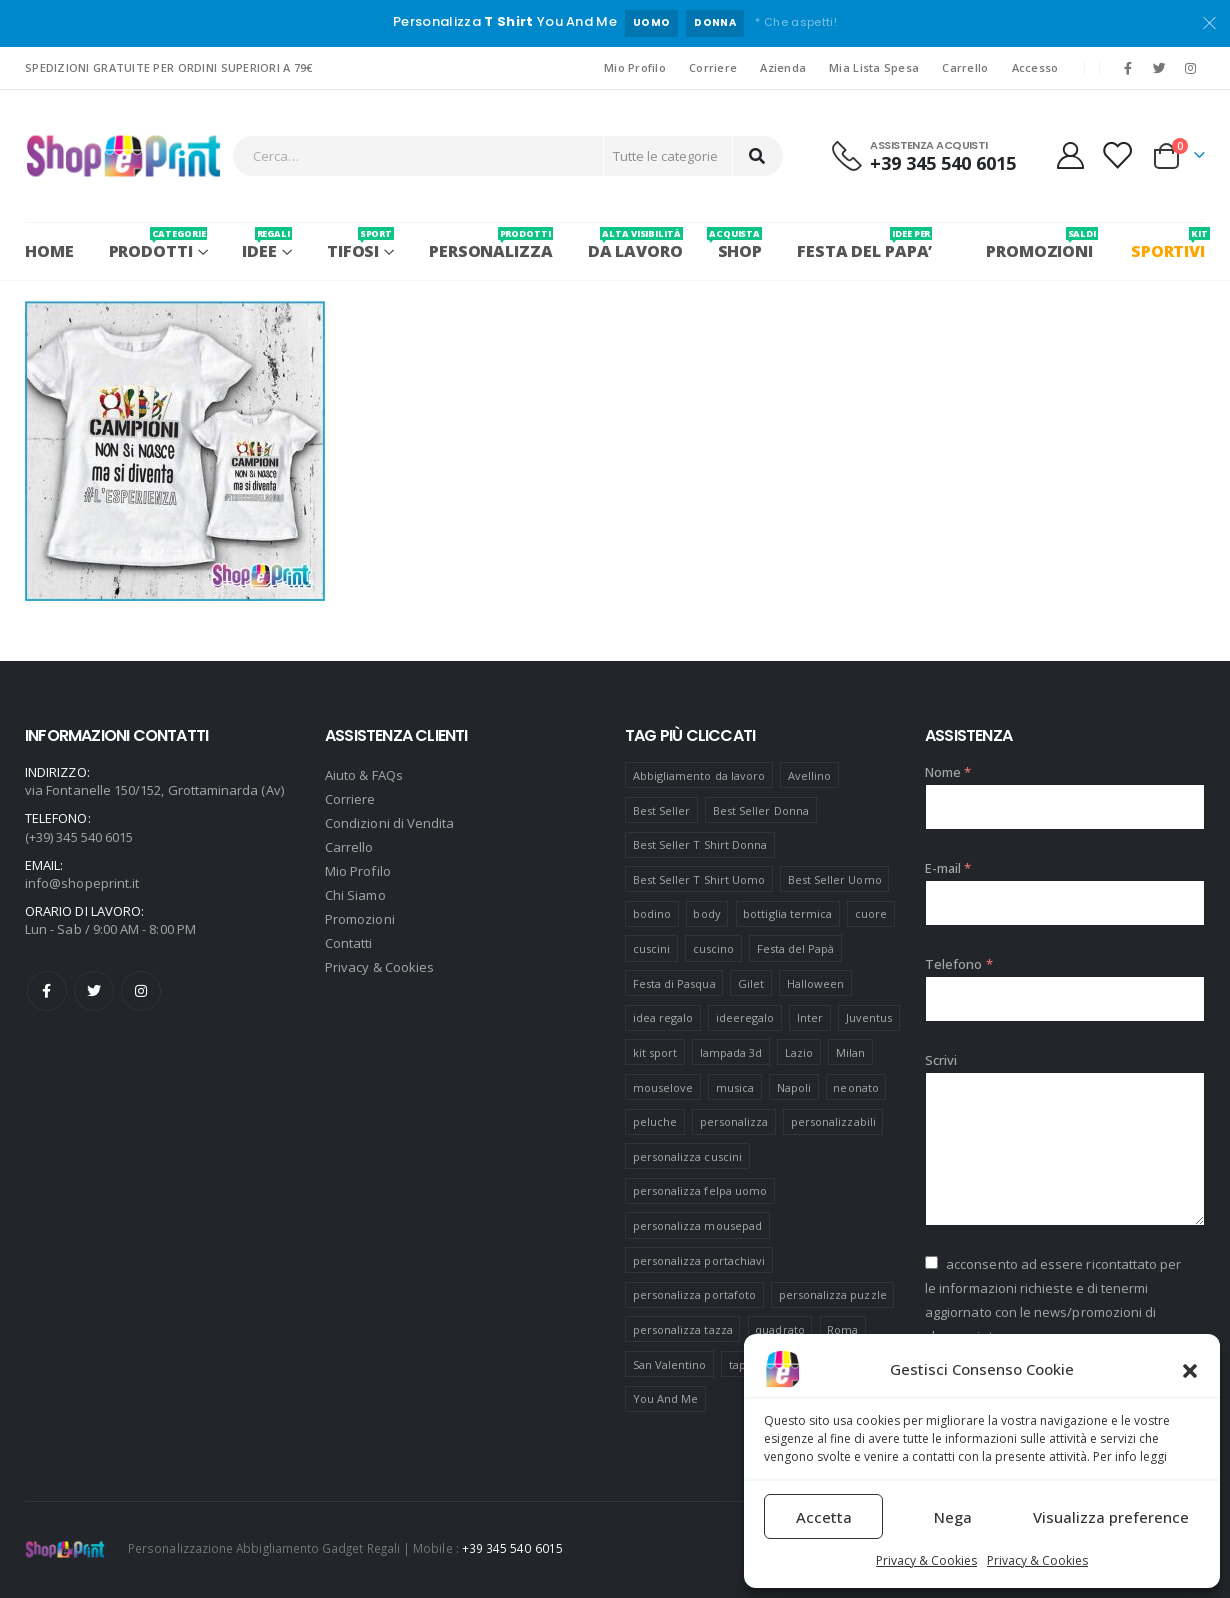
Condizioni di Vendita (389, 823)
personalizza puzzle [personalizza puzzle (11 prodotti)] (833, 1294)
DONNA (715, 22)
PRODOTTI (158, 244)
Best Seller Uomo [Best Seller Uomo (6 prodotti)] (835, 879)
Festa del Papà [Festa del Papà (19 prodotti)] (796, 948)
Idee (266, 244)
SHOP (740, 244)
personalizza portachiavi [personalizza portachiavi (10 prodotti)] (699, 1260)
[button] (1190, 1369)
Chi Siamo (355, 895)
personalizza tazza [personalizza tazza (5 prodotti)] (683, 1329)
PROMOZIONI (1039, 244)
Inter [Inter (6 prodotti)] (810, 1017)
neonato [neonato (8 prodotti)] (855, 1087)
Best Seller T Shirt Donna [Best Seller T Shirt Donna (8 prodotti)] (700, 844)
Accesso (1035, 67)
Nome (948, 772)
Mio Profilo (635, 67)
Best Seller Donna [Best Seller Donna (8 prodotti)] (761, 810)
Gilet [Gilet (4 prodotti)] (751, 983)
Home (49, 251)
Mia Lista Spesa (874, 67)
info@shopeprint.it (82, 883)
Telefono (959, 964)
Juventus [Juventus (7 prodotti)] (869, 1017)
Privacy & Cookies (926, 1560)
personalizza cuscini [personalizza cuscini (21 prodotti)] (687, 1156)
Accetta (824, 1517)
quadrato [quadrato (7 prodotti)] (780, 1329)
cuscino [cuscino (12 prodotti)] (713, 948)
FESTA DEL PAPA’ (864, 244)
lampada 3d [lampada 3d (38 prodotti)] (731, 1052)
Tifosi (360, 244)
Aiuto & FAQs (364, 775)
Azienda (783, 67)
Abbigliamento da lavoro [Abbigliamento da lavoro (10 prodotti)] (699, 775)
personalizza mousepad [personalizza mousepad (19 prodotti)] (697, 1225)
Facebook (47, 991)
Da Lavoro (635, 244)
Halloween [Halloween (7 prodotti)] (816, 983)
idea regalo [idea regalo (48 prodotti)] (663, 1017)
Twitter (94, 991)
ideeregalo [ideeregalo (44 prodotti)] (745, 1017)
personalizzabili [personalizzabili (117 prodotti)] (833, 1121)
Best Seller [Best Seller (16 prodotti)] (662, 810)
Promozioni (360, 919)
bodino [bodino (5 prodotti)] (652, 913)
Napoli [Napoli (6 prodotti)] (794, 1087)
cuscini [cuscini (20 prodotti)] (651, 948)
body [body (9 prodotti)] (706, 913)
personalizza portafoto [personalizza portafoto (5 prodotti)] (694, 1294)
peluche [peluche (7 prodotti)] (655, 1121)
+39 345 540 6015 (512, 1548)
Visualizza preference (1111, 1517)
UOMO (651, 22)
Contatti (349, 943)
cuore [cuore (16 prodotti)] (871, 913)
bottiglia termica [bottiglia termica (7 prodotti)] (787, 913)
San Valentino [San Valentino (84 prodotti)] (670, 1364)
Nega (953, 1517)
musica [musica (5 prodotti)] (735, 1087)
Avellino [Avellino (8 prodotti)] (810, 775)
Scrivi (941, 1060)
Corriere (713, 67)
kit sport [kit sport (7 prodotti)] (655, 1052)
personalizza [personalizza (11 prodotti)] (734, 1121)
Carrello (965, 67)
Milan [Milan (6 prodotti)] (850, 1052)
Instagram (141, 991)
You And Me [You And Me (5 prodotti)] (666, 1398)
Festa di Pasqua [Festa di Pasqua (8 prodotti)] (674, 983)
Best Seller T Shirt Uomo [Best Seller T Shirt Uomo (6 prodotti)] (699, 879)
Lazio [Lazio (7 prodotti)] (799, 1052)
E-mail (948, 868)
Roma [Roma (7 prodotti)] (842, 1329)
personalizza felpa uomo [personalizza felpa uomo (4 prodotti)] (700, 1190)
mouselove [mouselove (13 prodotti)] (663, 1087)
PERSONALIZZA (491, 244)
